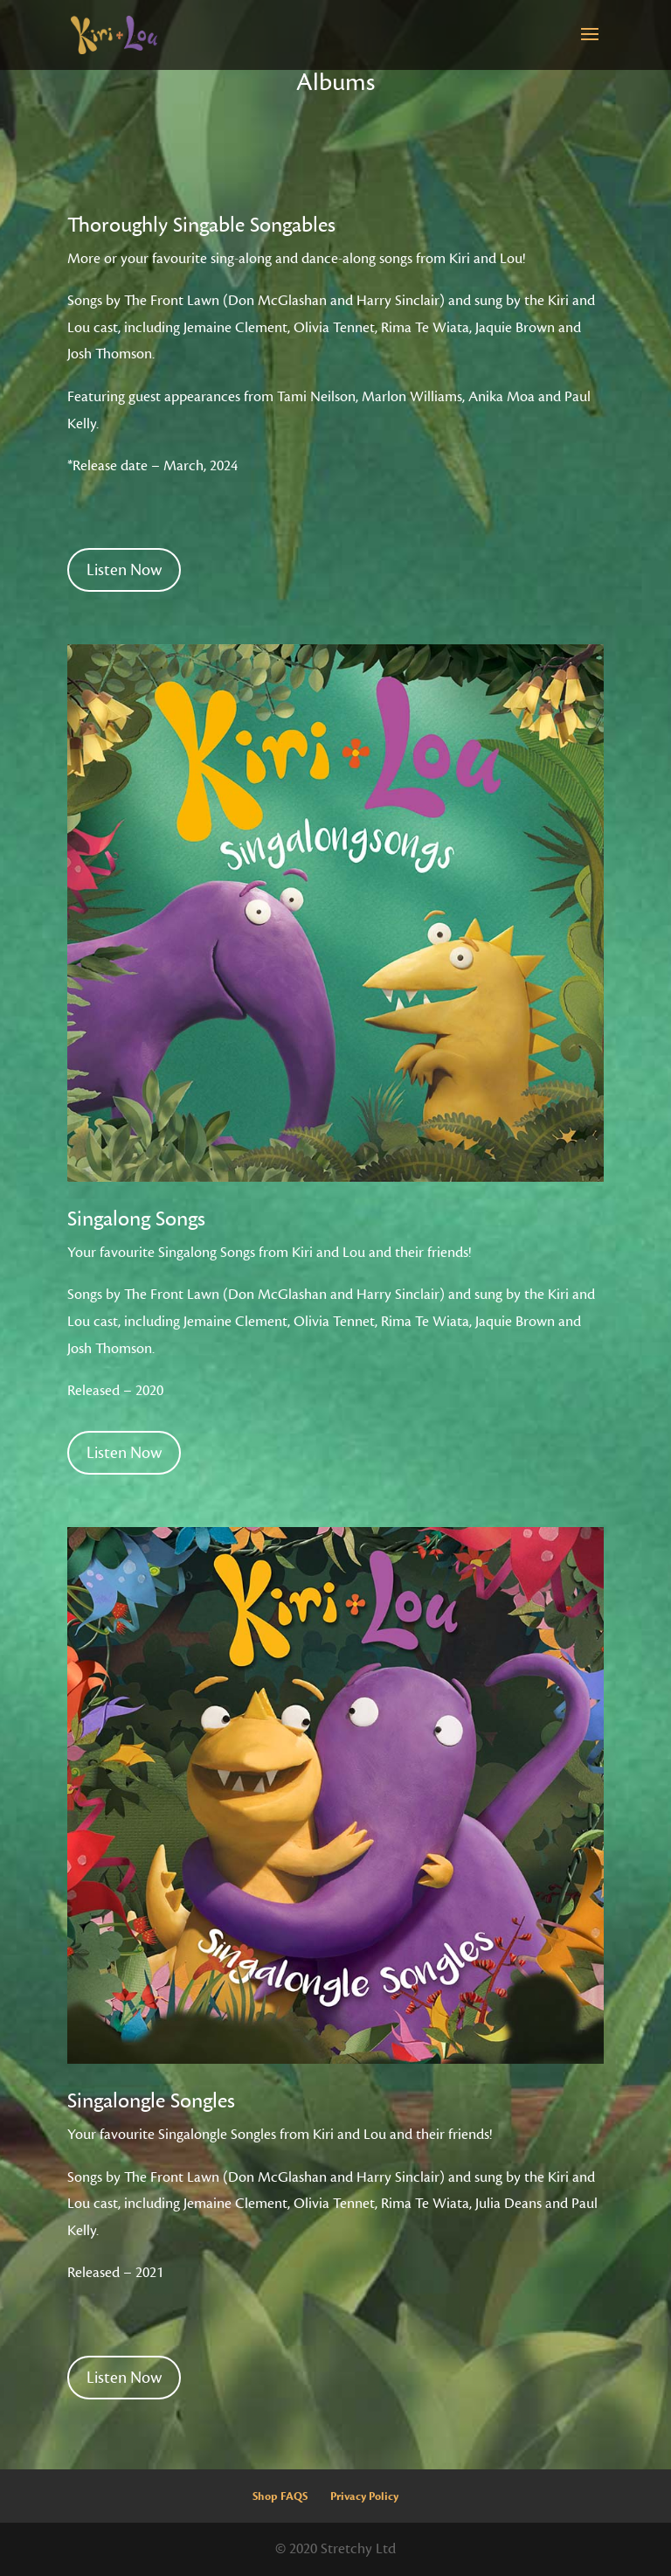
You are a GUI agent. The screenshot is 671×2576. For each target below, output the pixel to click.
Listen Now (124, 569)
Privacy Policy (364, 2496)
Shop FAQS (280, 2496)
